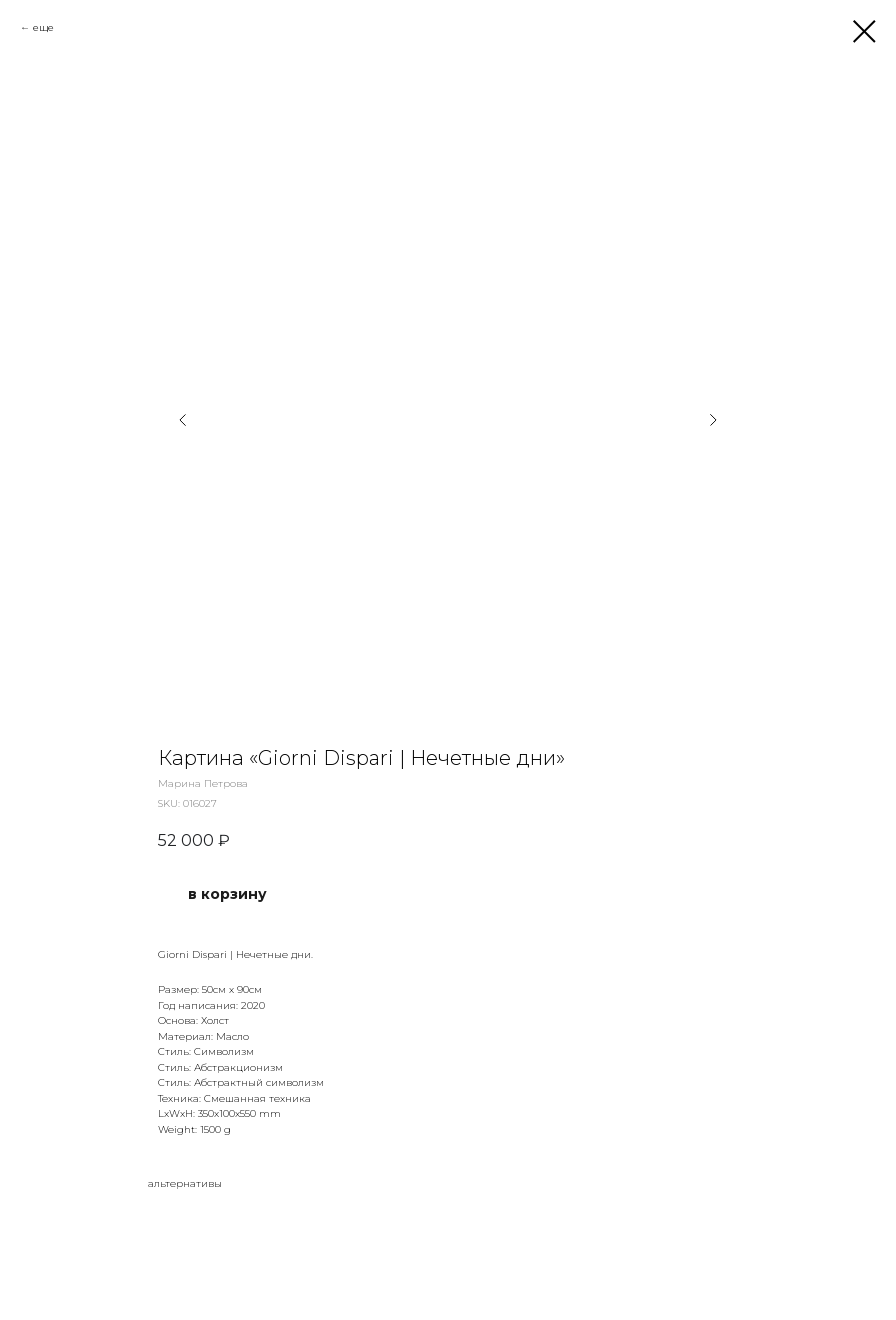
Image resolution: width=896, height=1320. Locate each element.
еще (43, 27)
